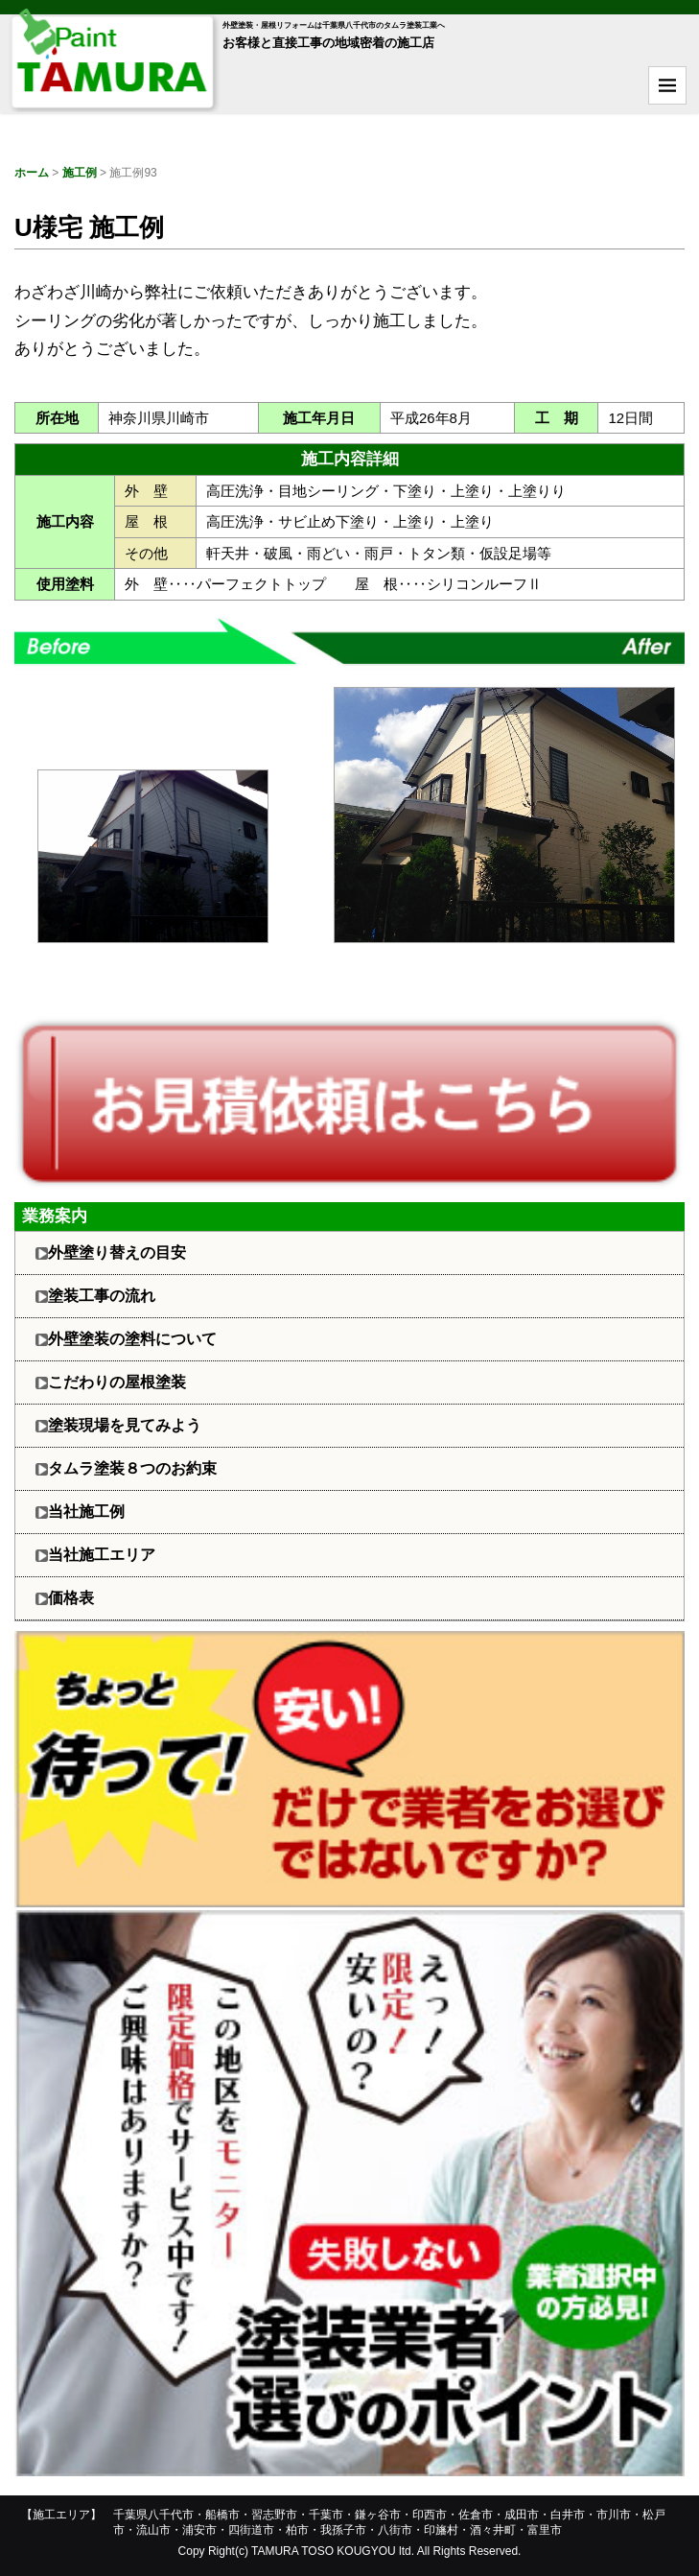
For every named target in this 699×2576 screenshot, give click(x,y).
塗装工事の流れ (101, 1296)
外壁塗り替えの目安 (117, 1252)
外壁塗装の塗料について (132, 1339)
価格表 (71, 1598)
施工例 (79, 172)
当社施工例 (86, 1511)
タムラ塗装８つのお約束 (132, 1468)
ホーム (31, 172)
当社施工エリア (101, 1555)
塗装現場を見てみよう (124, 1425)
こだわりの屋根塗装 (117, 1382)
